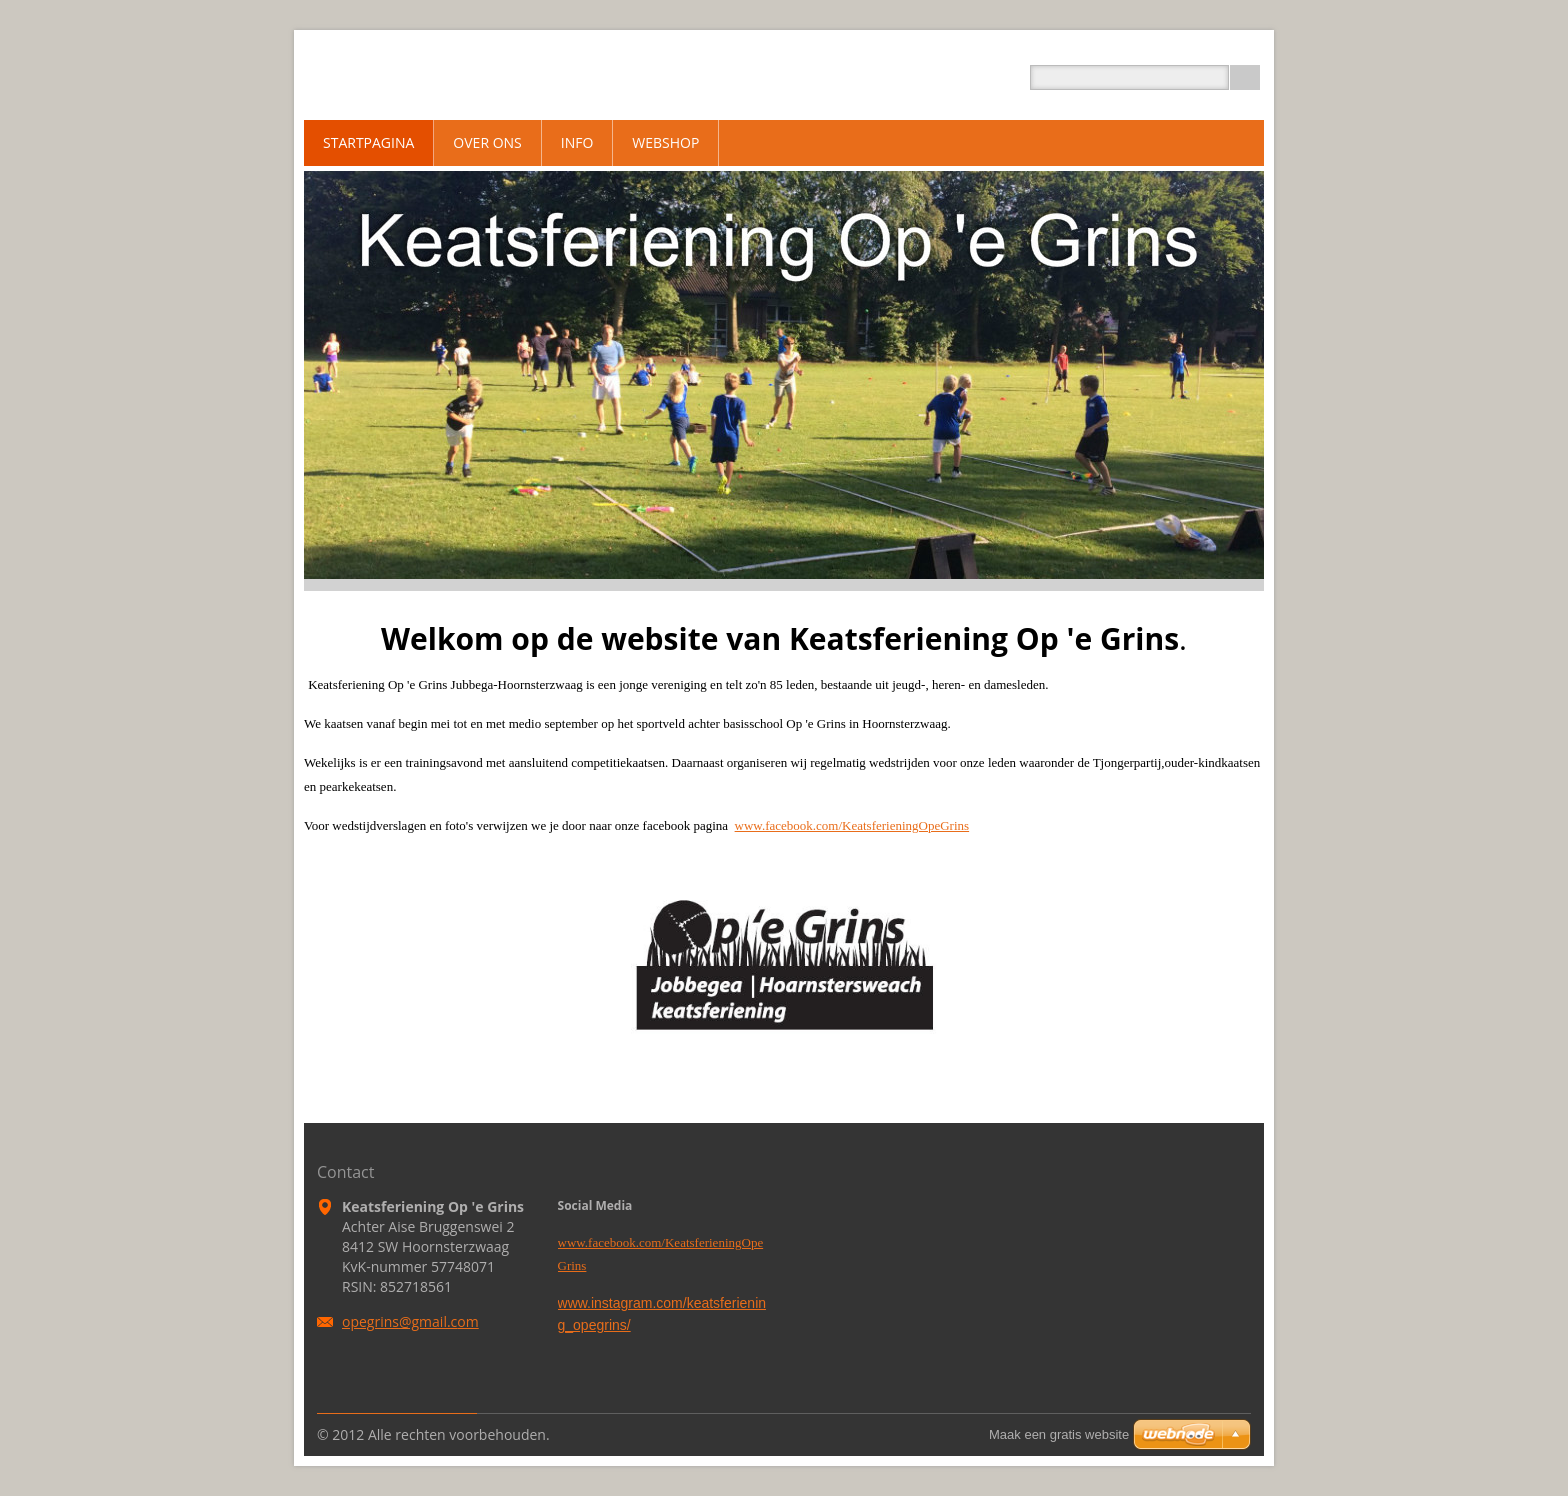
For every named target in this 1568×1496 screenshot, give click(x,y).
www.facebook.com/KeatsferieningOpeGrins (852, 825)
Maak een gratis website (1059, 1434)
